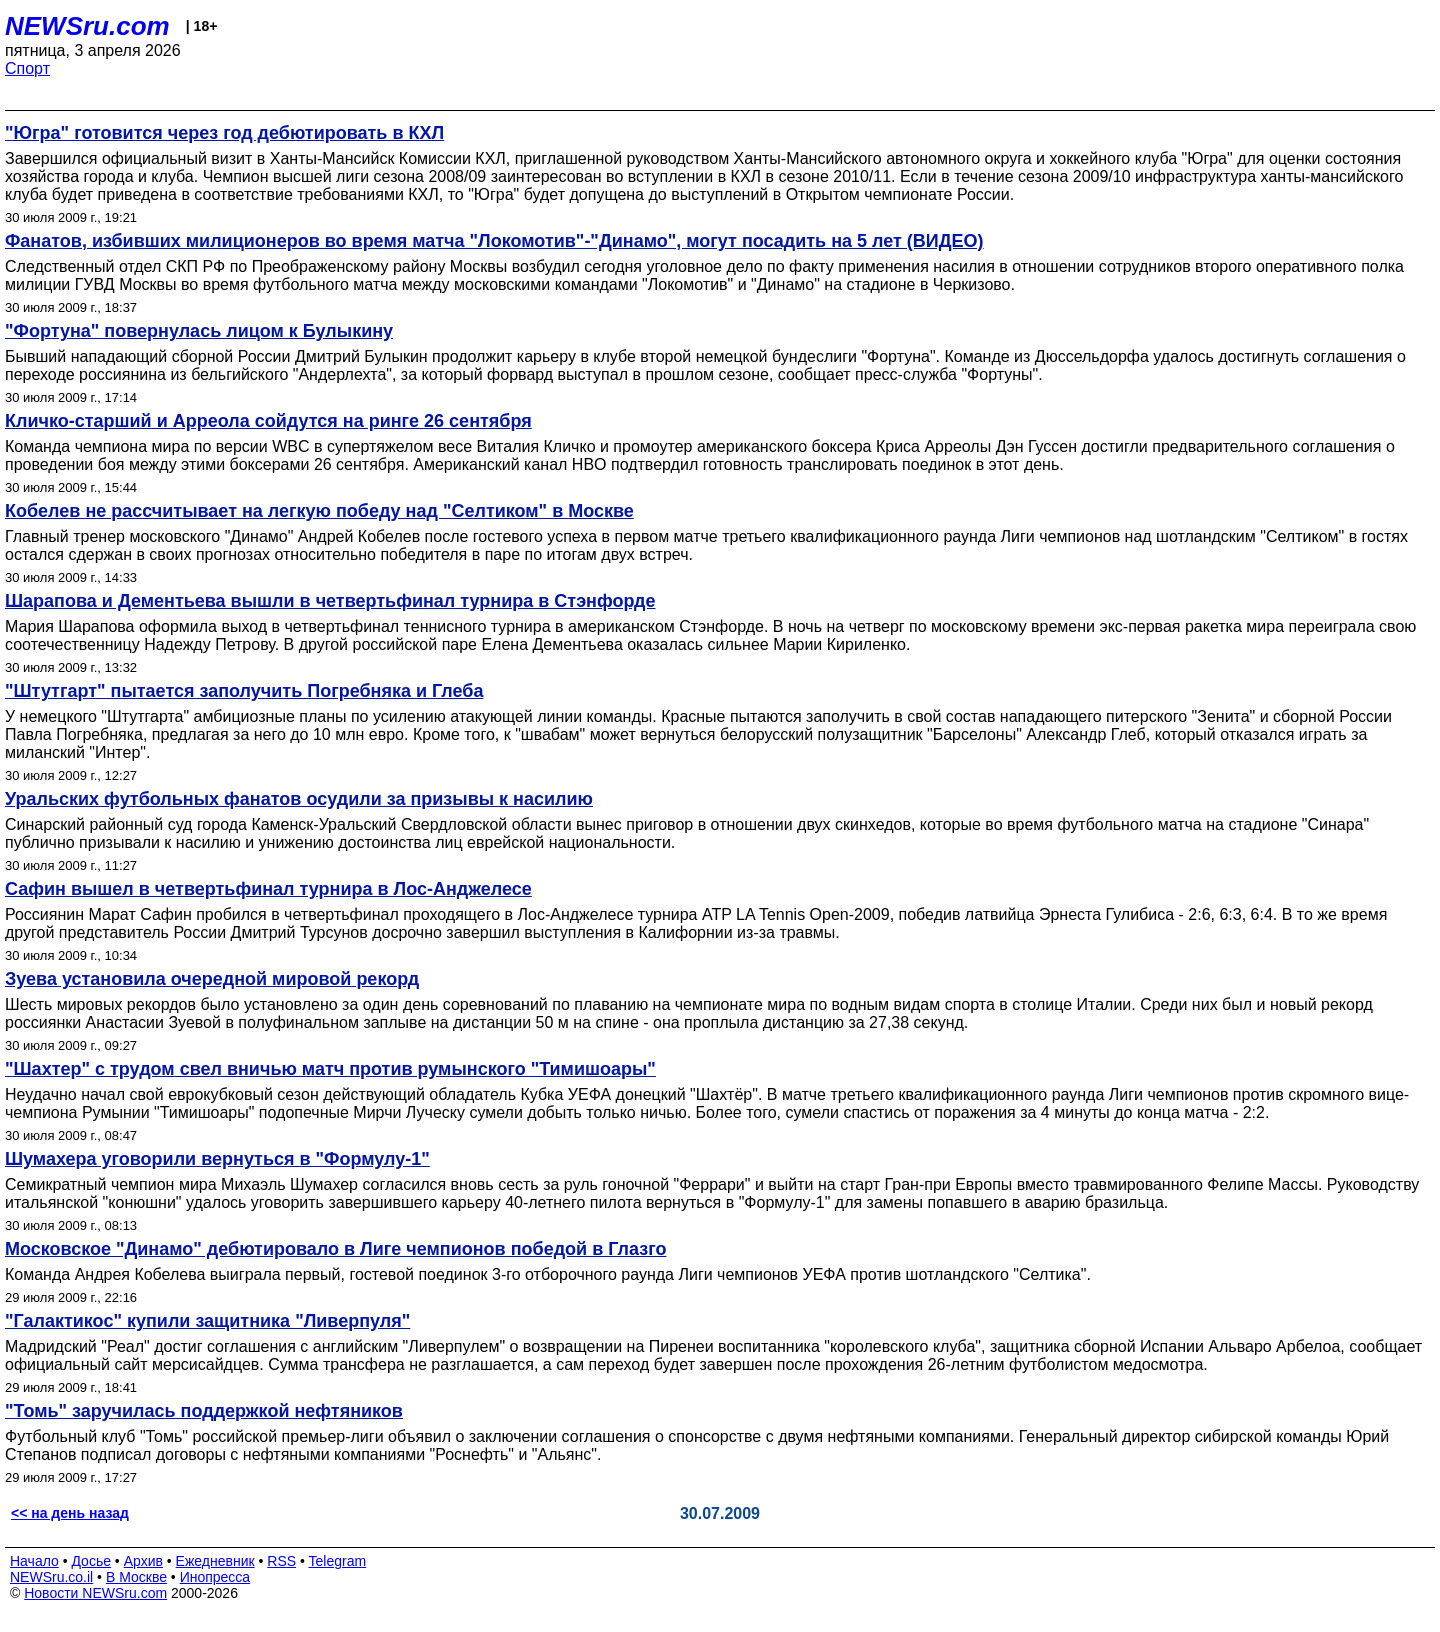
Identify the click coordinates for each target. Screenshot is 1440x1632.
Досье (91, 1561)
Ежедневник (215, 1561)
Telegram (338, 1561)
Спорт (27, 68)
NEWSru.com (87, 26)
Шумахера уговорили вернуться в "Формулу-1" (217, 1159)
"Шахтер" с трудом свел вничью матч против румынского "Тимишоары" (330, 1069)
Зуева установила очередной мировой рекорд (212, 979)
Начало (34, 1561)
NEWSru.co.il (51, 1577)
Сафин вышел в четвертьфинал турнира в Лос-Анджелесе (268, 889)
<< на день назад (70, 1513)
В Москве (136, 1577)
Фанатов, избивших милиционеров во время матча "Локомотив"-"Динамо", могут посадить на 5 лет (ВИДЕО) (494, 241)
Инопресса (215, 1577)
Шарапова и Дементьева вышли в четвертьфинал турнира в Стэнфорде (330, 601)
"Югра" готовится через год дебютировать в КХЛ (224, 133)
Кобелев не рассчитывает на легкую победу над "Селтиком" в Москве (319, 511)
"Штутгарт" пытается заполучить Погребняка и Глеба (244, 691)
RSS (281, 1561)
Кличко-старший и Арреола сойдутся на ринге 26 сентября (268, 421)
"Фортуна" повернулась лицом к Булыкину (199, 331)
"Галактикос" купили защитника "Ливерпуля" (207, 1321)
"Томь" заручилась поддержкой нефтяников (204, 1411)
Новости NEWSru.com (95, 1593)
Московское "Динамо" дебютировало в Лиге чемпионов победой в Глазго (335, 1249)
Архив (143, 1561)
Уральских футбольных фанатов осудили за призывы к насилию (299, 799)
